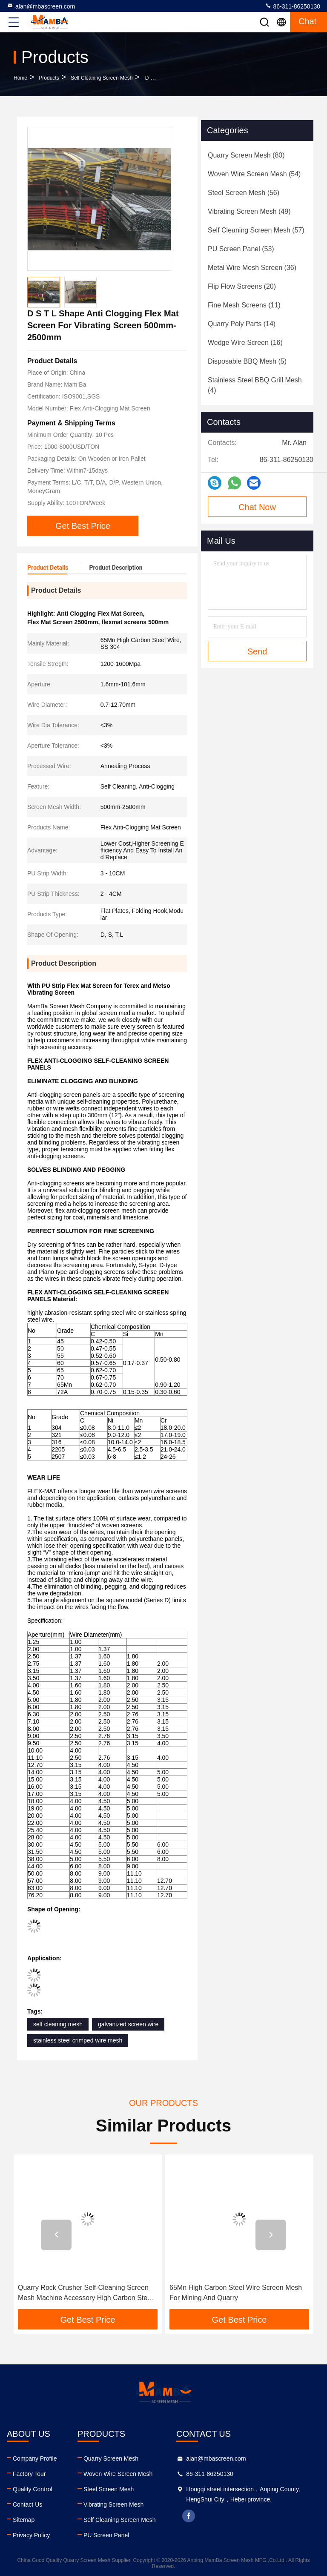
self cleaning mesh (58, 2024)
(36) (252, 267)
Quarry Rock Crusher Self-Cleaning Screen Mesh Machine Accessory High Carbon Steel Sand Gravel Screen (85, 2293)
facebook (188, 2516)
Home (20, 78)
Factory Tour (29, 2473)
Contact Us (27, 2504)
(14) (241, 323)
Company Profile (35, 2458)
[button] (56, 2235)
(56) (243, 192)
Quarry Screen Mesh (110, 2458)
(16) (245, 342)
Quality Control (32, 2489)
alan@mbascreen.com (41, 6)
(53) (241, 248)
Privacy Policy (31, 2535)
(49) (249, 211)
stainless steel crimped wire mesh (77, 2040)
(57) (256, 230)
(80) (246, 155)
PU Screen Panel (106, 2535)
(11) (244, 305)
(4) (255, 385)
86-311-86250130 (292, 6)
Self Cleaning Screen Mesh (101, 78)
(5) (247, 361)
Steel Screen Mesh (108, 2489)
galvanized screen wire (128, 2024)
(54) (254, 174)
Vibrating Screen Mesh (113, 2504)
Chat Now (257, 507)
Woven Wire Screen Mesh (117, 2473)
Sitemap (23, 2519)
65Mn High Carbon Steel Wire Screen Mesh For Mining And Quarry (235, 2292)
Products (49, 78)
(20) (242, 286)
